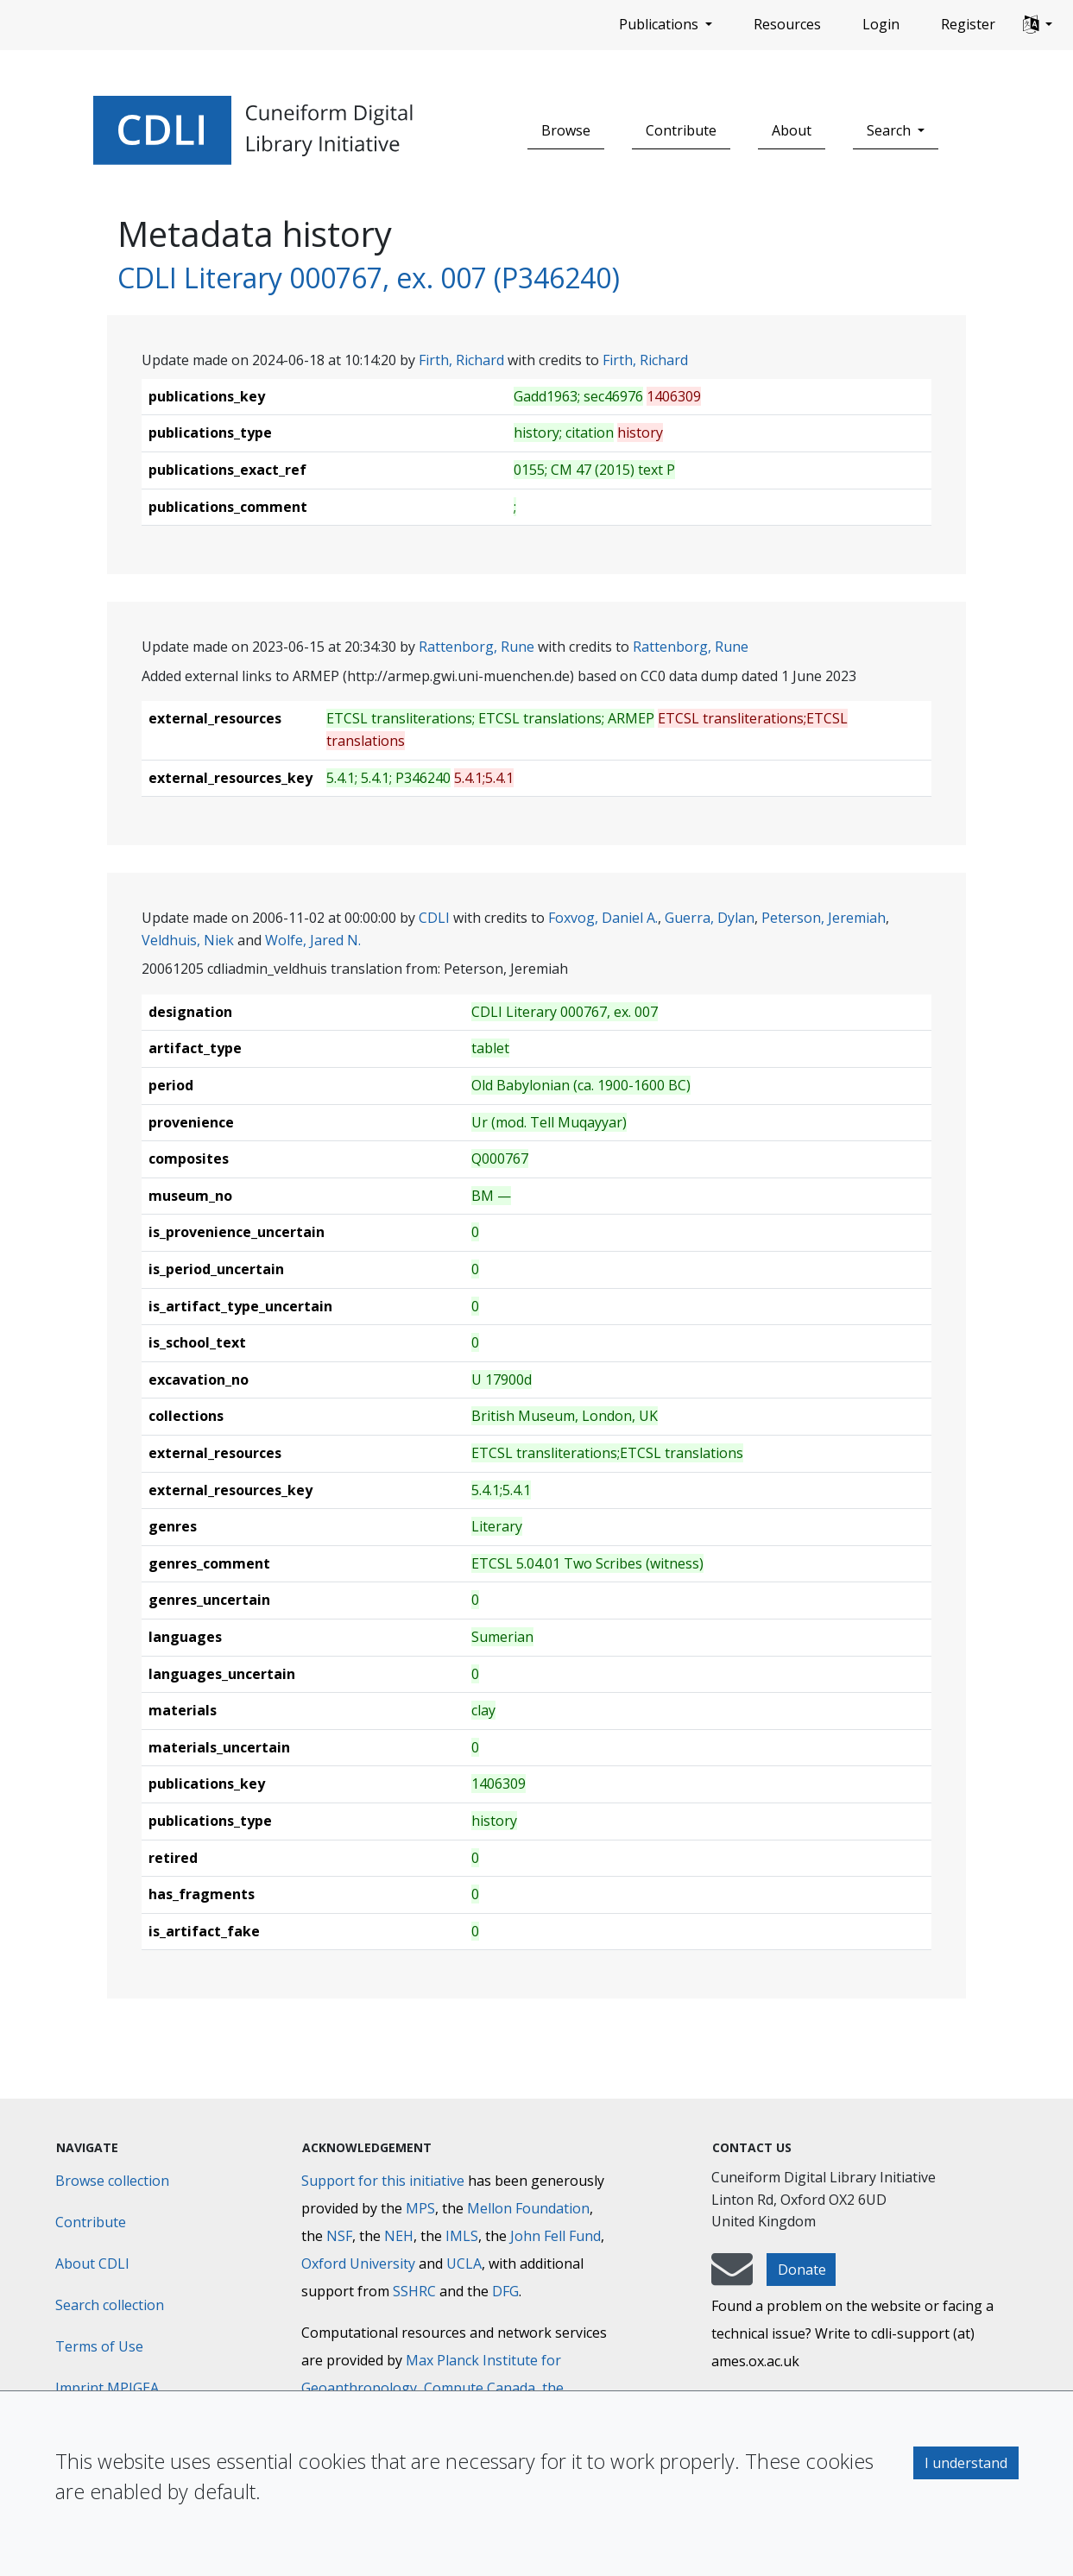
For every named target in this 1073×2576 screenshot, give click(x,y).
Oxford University (358, 2263)
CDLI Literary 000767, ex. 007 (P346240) (368, 277)
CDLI (434, 917)
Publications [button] (660, 24)
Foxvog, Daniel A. (603, 917)
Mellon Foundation (528, 2208)
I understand (966, 2462)
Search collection (109, 2304)
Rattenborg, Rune (476, 646)
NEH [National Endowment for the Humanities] (398, 2235)
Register (968, 24)
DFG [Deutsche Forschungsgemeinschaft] (505, 2291)
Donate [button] (802, 2269)
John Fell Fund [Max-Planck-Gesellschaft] (555, 2235)
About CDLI (92, 2263)
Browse (565, 130)
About (791, 130)
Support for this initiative (382, 2180)
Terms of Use (99, 2346)
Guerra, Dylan (709, 917)
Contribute (681, 130)
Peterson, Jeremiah (823, 917)
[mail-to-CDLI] (732, 2277)
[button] (1037, 25)
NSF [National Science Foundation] (339, 2235)
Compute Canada (479, 2387)
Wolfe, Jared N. (313, 940)
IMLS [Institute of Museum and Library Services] (461, 2235)
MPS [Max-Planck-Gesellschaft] (420, 2208)
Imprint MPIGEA (107, 2387)
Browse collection (112, 2180)
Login (880, 24)
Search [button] (890, 130)
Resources (787, 24)
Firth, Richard (461, 359)
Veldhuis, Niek (188, 940)
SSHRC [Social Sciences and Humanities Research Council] (414, 2291)
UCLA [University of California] (464, 2263)
